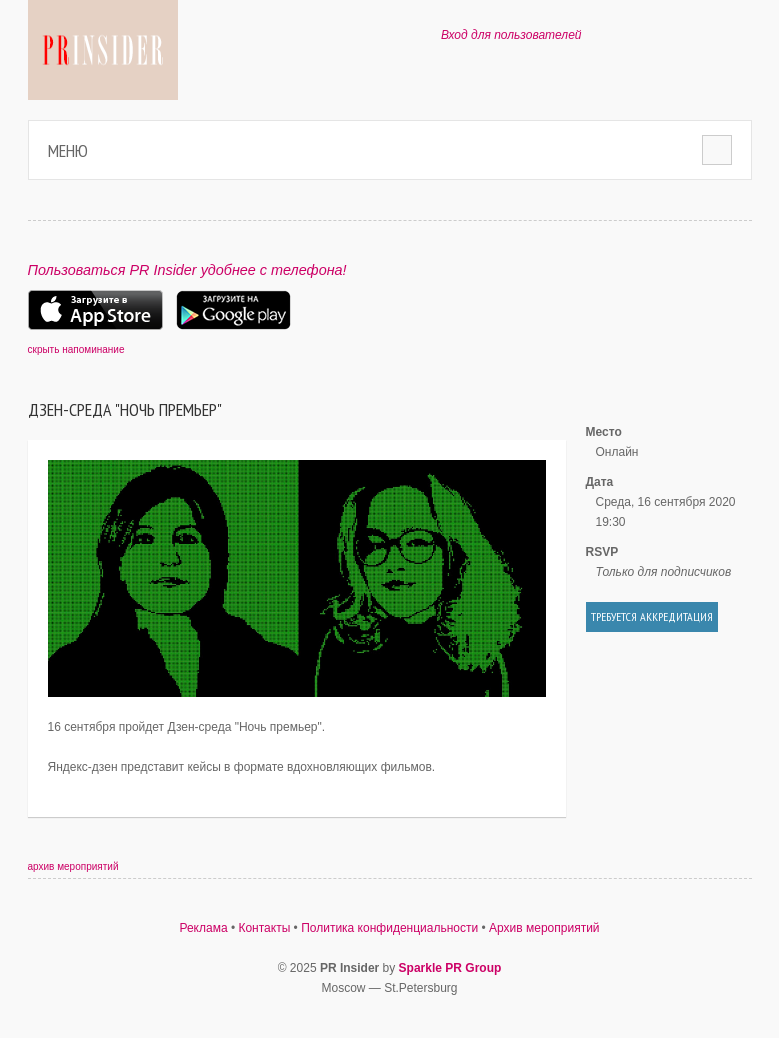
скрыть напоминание (76, 349)
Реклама (203, 928)
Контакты (264, 928)
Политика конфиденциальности (389, 928)
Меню (68, 150)
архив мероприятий (73, 866)
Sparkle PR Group (450, 968)
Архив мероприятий (544, 928)
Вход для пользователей (511, 35)
